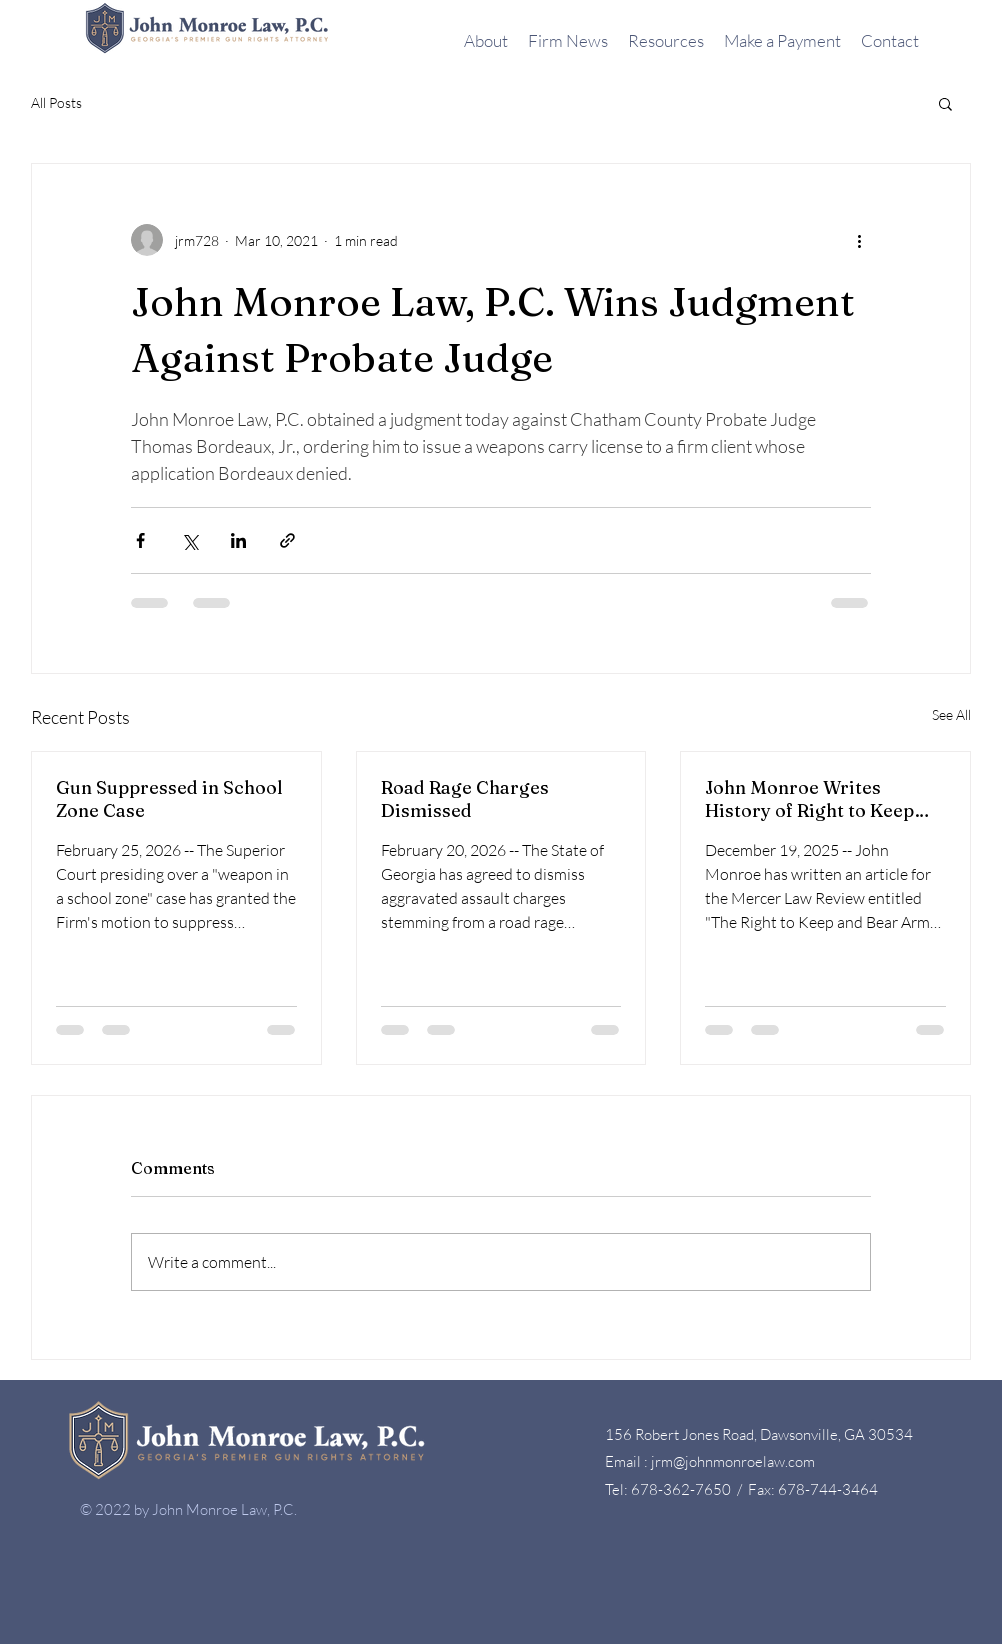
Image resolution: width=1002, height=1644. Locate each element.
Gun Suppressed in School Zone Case (169, 799)
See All (951, 714)
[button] (945, 103)
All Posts (56, 102)
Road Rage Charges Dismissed (465, 799)
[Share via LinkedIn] (238, 540)
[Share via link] (287, 540)
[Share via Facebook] (140, 540)
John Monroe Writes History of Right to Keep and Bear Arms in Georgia (817, 799)
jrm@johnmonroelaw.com (733, 1461)
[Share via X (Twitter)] (189, 540)
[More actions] (859, 240)
